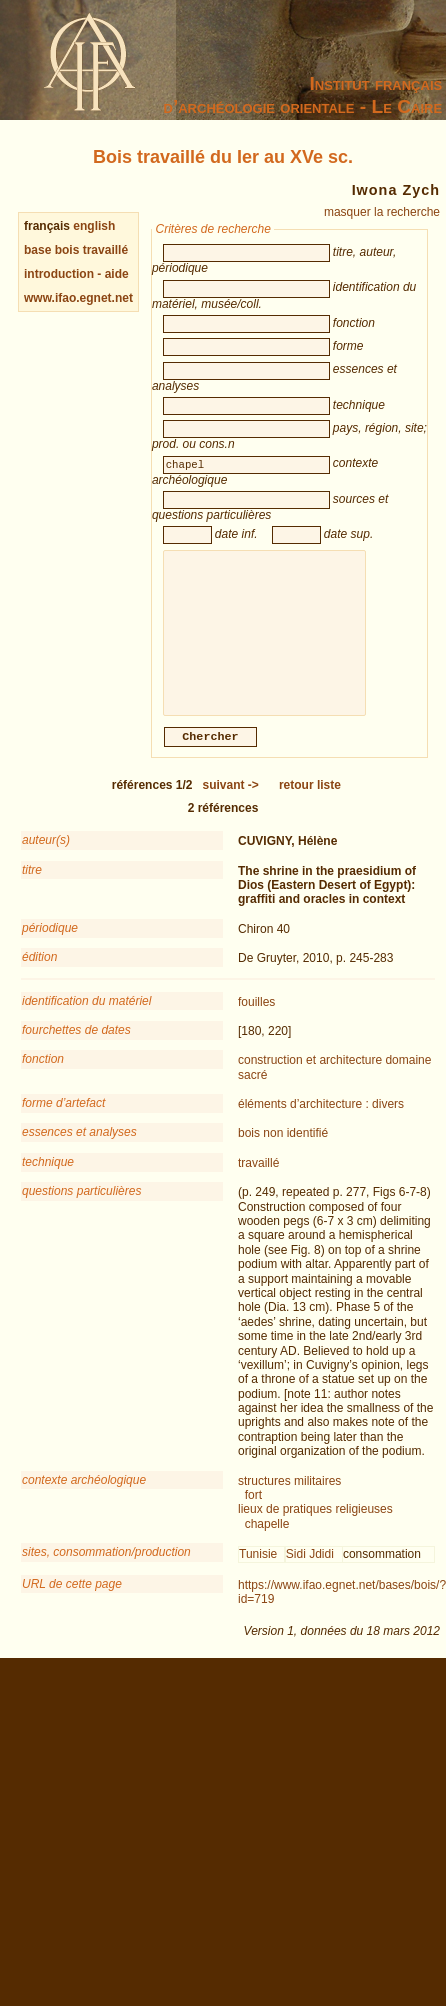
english (94, 226)
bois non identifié (283, 1155)
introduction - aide (76, 274)
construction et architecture (310, 1082)
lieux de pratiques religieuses (315, 1531)
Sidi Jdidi (310, 1576)
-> (231, 807)
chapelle (267, 1546)
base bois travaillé (76, 250)
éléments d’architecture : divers (321, 1126)
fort (253, 1517)
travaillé (258, 1185)
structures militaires (289, 1503)
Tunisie (258, 1576)
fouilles (256, 1024)
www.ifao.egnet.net (78, 298)
